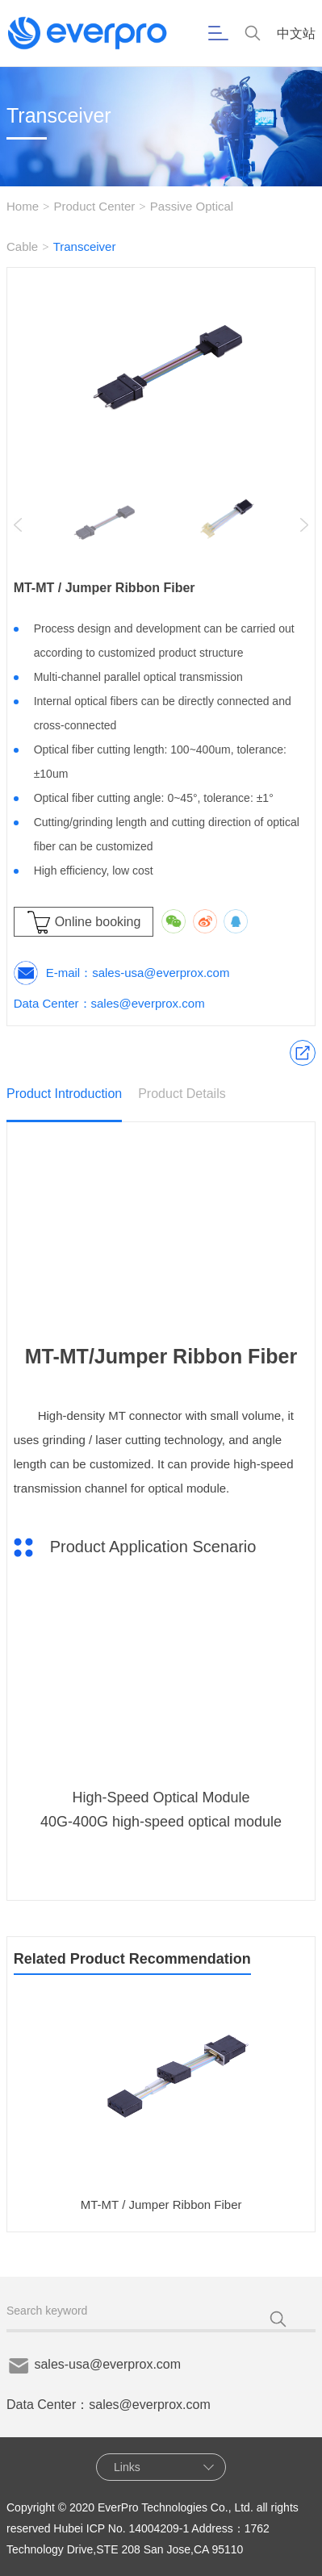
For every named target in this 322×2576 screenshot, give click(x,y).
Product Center (94, 206)
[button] (304, 525)
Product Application (303, 1053)
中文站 (296, 33)
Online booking (98, 922)
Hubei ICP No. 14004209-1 (121, 2528)
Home (22, 206)
